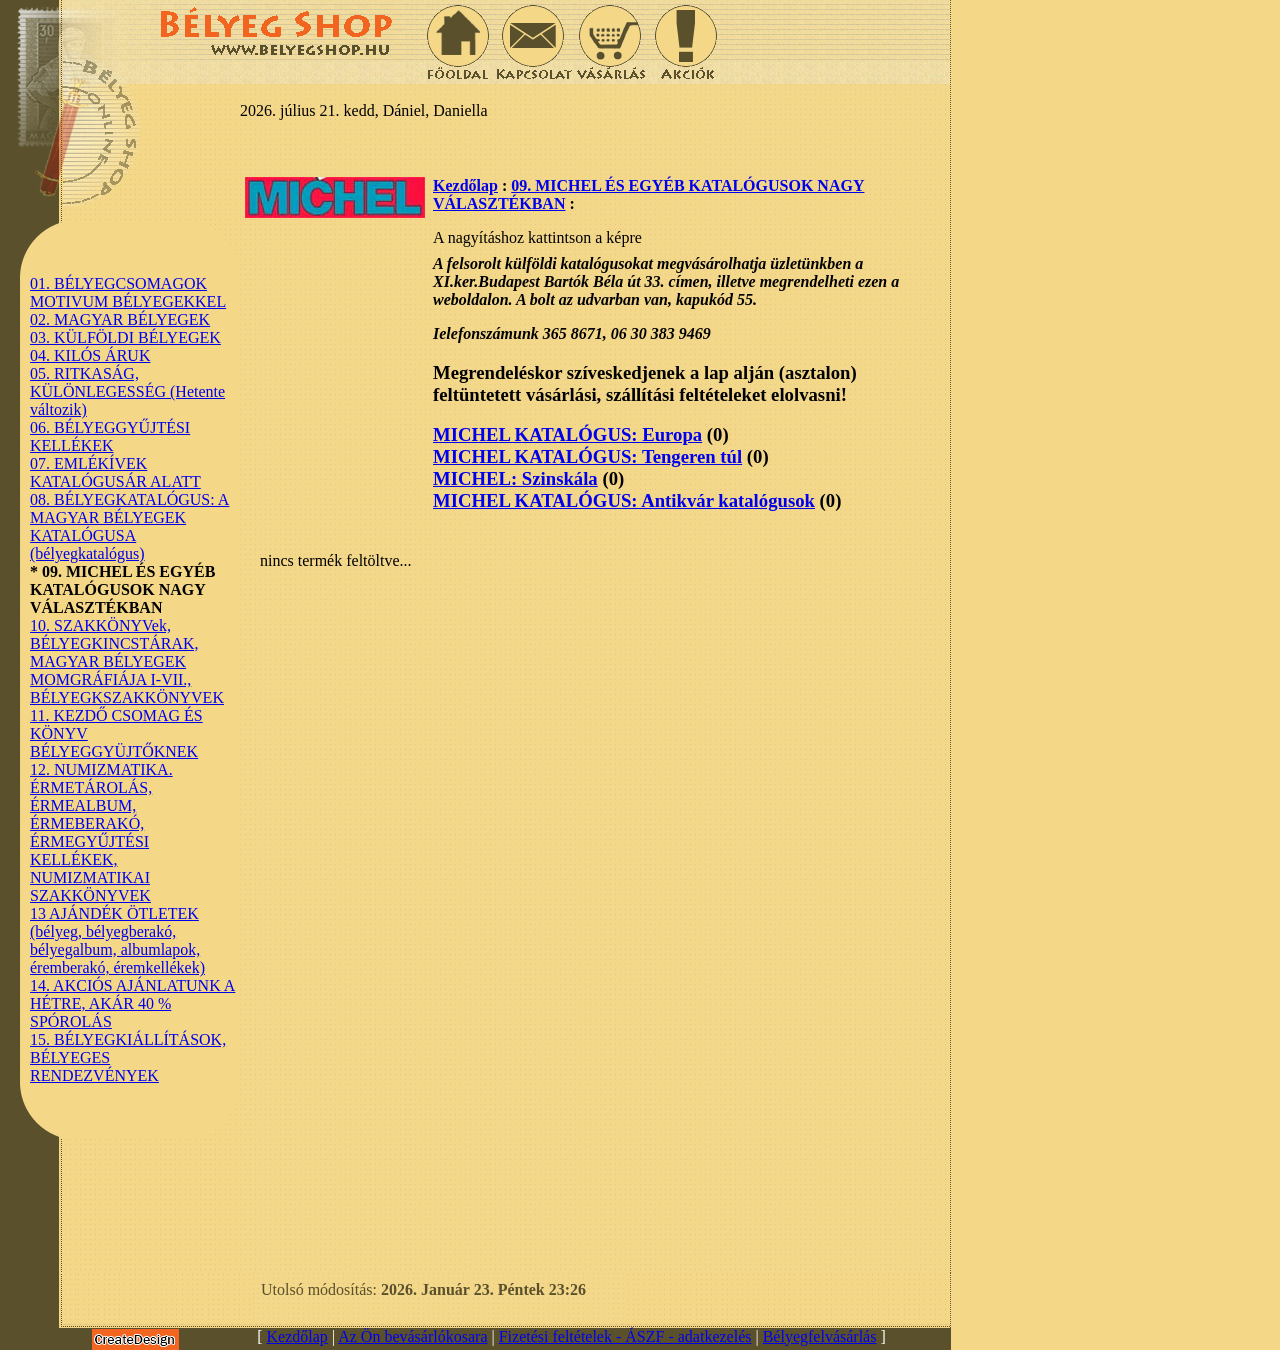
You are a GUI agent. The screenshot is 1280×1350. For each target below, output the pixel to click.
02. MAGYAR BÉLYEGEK (120, 319)
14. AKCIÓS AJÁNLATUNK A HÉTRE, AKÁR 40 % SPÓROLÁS (132, 1003)
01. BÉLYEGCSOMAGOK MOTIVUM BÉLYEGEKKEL (128, 292)
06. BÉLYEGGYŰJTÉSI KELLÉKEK (110, 436)
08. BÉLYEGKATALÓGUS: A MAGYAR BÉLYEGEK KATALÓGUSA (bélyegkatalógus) (129, 526)
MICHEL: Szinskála (515, 478)
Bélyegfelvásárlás (820, 1336)
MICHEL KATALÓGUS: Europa (567, 434)
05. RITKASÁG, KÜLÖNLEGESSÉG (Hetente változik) (127, 391)
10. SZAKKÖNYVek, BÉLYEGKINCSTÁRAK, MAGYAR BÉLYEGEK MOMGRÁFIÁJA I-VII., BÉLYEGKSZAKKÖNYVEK (127, 661)
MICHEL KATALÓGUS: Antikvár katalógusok (624, 500)
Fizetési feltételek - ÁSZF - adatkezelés (625, 1336)
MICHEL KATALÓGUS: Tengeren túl (587, 456)
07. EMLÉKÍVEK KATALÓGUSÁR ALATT (115, 472)
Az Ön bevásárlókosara (412, 1336)
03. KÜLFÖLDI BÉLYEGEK (125, 337)
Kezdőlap (465, 185)
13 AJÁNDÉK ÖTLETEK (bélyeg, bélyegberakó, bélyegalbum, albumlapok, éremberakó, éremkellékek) (117, 940)
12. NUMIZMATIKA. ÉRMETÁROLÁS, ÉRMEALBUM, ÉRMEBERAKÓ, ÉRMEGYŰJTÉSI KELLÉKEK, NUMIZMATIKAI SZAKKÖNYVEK (101, 832)
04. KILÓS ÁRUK (90, 355)
